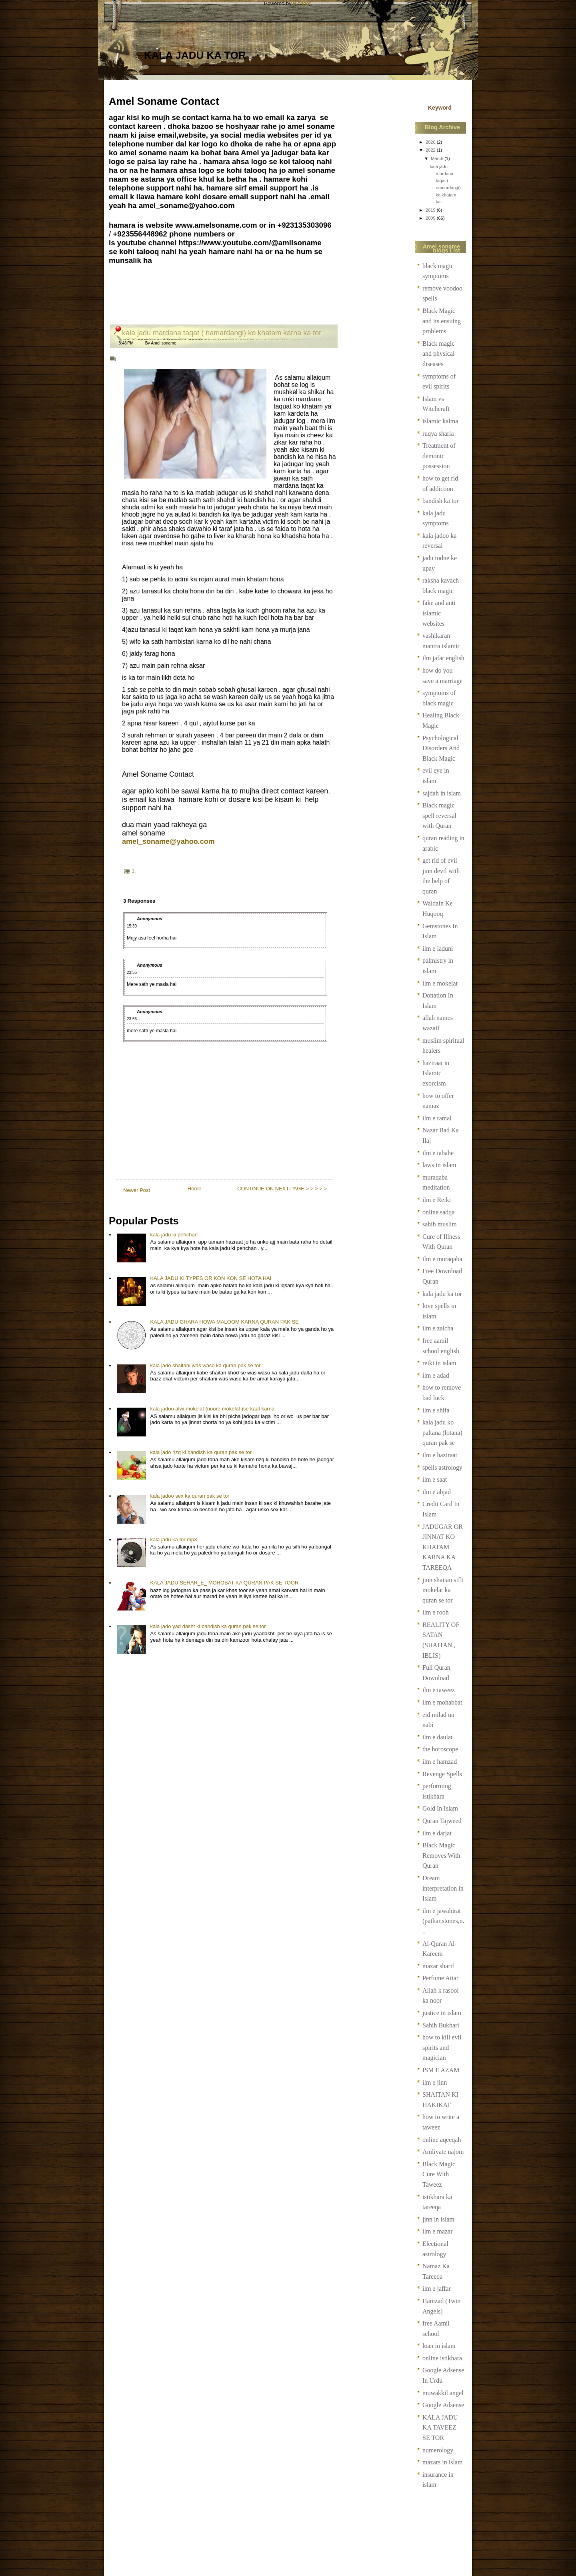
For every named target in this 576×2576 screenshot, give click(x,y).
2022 (431, 150)
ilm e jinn (434, 2082)
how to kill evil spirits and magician (441, 2047)
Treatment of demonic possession (439, 455)
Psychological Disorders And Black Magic (441, 748)
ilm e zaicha (437, 1328)
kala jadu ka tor (195, 55)
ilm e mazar (437, 2231)
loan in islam (439, 2345)
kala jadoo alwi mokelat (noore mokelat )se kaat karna (212, 1409)
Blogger (301, 3)
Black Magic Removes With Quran (441, 1855)
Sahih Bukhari (440, 2025)
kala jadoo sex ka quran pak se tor (189, 1496)
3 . (134, 871)
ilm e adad (435, 1375)
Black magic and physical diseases (438, 353)
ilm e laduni (437, 948)
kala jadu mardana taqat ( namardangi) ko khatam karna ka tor (221, 333)
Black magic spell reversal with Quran (439, 815)
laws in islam (439, 1165)
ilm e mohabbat (442, 1702)
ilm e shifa (436, 1410)
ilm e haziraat (439, 1455)
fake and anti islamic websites (439, 613)
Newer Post (136, 1190)
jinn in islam (438, 2219)
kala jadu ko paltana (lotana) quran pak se (442, 1432)
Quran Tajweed (442, 1820)
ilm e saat (434, 1479)
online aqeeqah (441, 2139)
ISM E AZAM (440, 2070)
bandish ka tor (440, 500)
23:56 (132, 1019)
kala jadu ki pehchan (174, 1235)
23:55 (132, 972)
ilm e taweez (438, 1690)
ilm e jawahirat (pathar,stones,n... (443, 1921)
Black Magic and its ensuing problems (441, 321)
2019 (431, 210)
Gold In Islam (440, 1808)
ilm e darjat (437, 1833)
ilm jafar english (443, 658)
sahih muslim (439, 1224)
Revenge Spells (442, 1774)
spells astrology (442, 1467)
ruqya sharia (438, 433)
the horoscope (440, 1749)
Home (195, 1189)
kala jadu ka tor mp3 (173, 1539)
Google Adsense (443, 2405)
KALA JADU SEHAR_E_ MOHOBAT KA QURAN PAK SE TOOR (224, 1583)
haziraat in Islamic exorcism (435, 1073)
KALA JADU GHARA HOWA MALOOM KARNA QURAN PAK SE (224, 1322)
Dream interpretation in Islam (443, 1888)
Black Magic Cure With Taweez (438, 2174)
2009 (431, 218)
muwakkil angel (443, 2393)
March (437, 158)
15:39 (132, 926)
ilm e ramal (437, 1118)
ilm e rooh (435, 1612)
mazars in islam (442, 2462)
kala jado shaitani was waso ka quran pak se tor (205, 1365)
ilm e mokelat (440, 983)
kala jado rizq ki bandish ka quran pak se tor (201, 1452)
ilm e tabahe (438, 1153)
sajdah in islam (441, 793)
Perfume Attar (440, 1978)
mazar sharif (438, 1966)
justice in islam (441, 2012)
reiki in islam (439, 1363)
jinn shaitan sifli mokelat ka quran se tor (443, 1590)
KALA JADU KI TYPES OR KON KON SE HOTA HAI (210, 1278)
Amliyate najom (443, 2151)
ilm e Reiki (436, 1199)
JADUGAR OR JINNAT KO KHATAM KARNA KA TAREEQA (442, 1547)
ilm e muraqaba (442, 1259)
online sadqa (438, 1212)
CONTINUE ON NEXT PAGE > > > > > (282, 1189)
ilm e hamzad (439, 1761)
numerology (437, 2450)
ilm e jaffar (436, 2288)
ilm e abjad (436, 1491)
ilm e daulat (437, 1737)
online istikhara (442, 2358)
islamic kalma (440, 421)
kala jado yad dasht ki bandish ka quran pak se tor (208, 1626)
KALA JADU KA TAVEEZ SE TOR (440, 2427)
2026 (431, 142)
